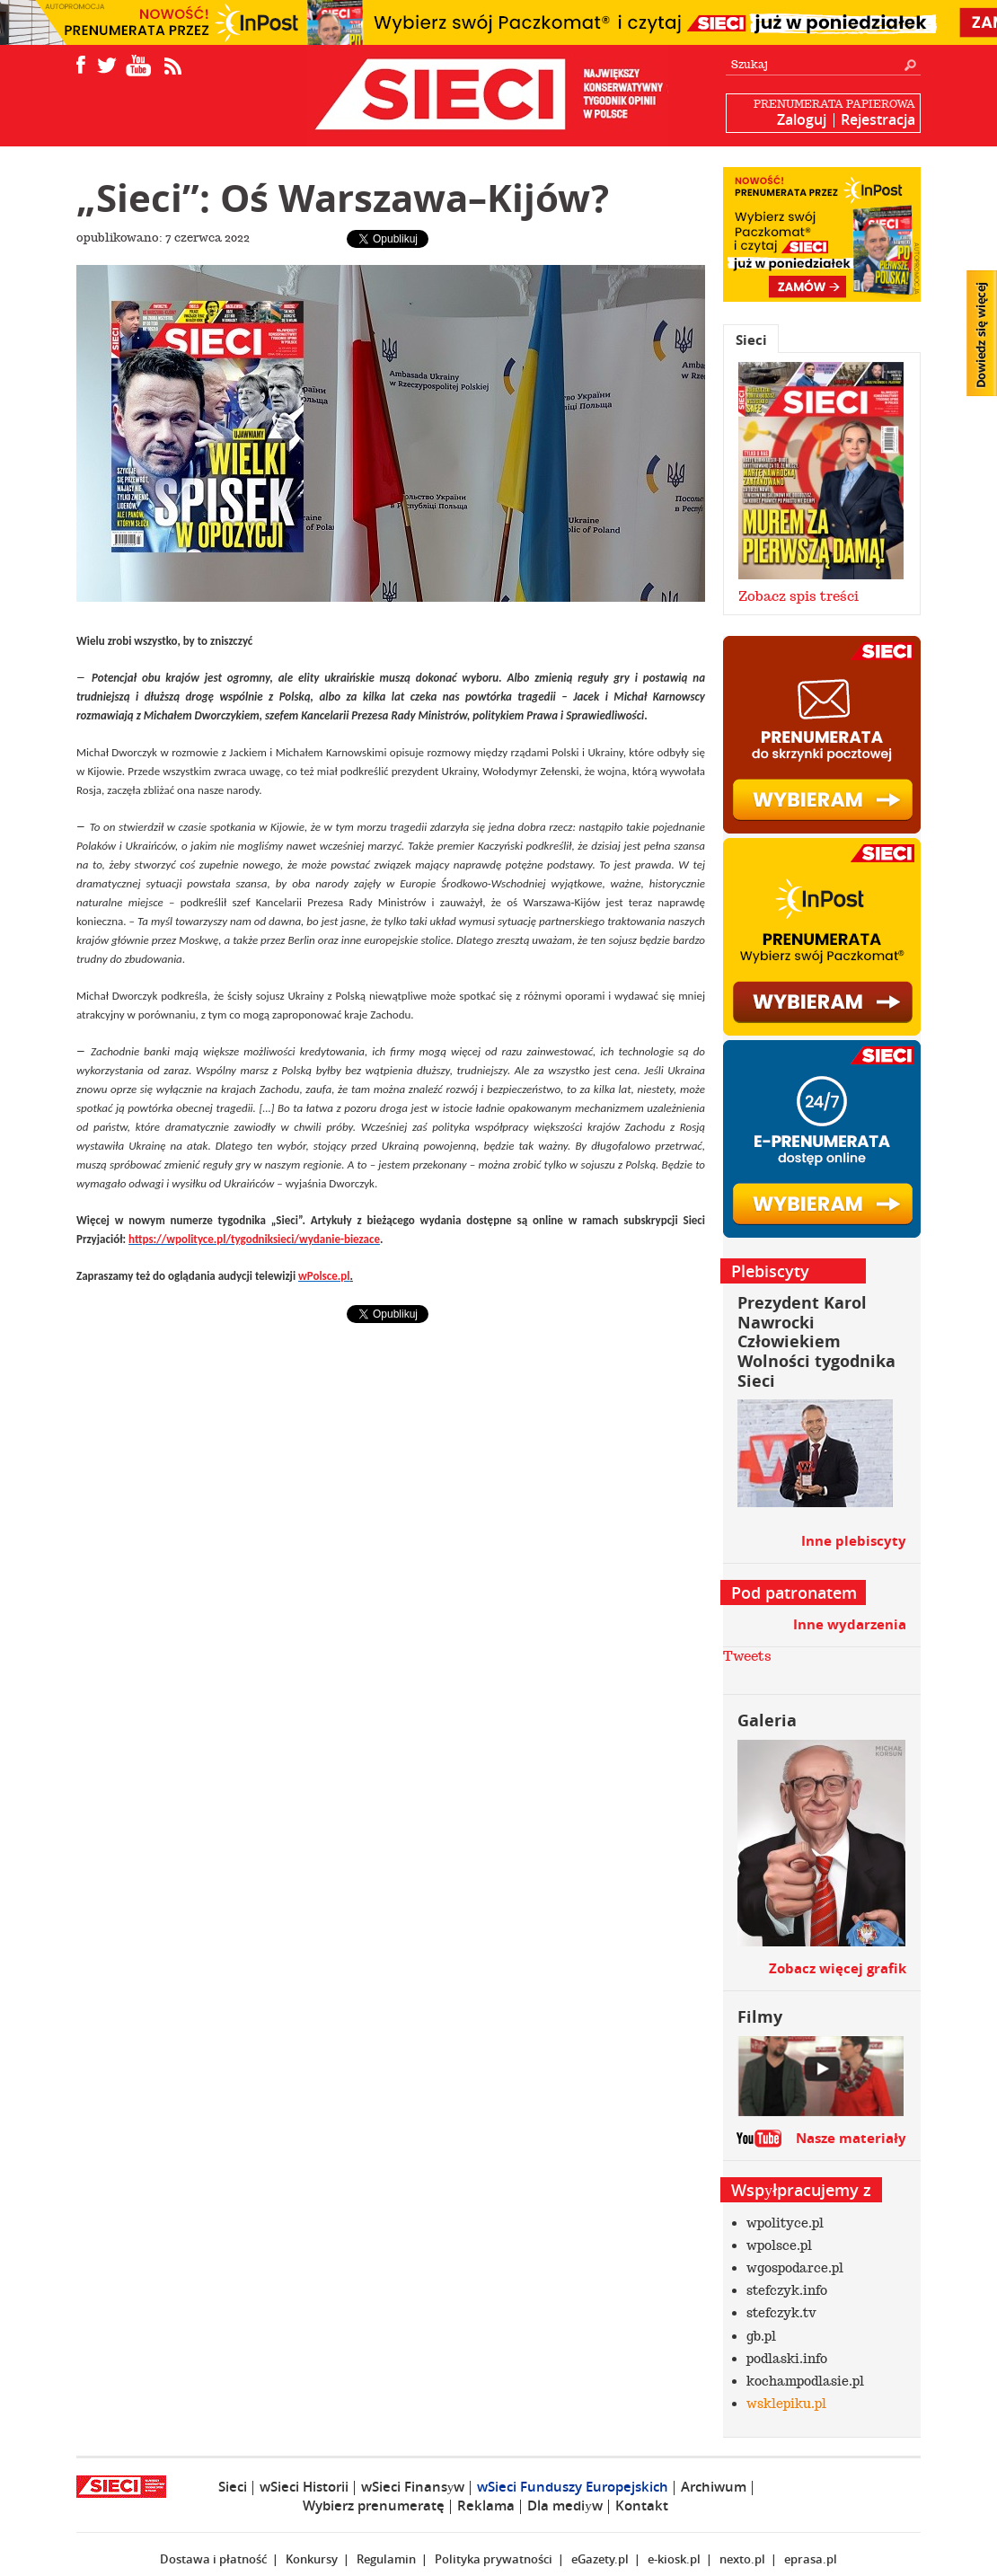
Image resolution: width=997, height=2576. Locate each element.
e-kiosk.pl (674, 2559)
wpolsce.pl (779, 2245)
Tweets (747, 1656)
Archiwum (713, 2486)
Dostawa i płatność (213, 2559)
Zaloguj (801, 119)
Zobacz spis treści (798, 596)
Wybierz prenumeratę (374, 2505)
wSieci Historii (304, 2486)
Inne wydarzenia (849, 1624)
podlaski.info (786, 2359)
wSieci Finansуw (413, 2486)
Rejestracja (878, 119)
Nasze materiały (851, 2138)
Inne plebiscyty (853, 1540)
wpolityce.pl (785, 2223)
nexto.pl (742, 2559)
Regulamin (386, 2559)
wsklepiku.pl (786, 2403)
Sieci (751, 340)
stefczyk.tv (781, 2313)
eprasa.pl (810, 2559)
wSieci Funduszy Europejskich (572, 2486)
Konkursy (312, 2559)
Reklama (486, 2505)
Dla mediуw (565, 2505)
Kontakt (641, 2505)
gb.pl (761, 2336)
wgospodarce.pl (794, 2268)
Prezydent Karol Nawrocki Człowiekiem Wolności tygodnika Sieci (816, 1341)
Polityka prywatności (493, 2559)
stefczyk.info (786, 2290)
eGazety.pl (600, 2559)
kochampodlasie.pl (805, 2381)
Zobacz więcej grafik (837, 1968)
